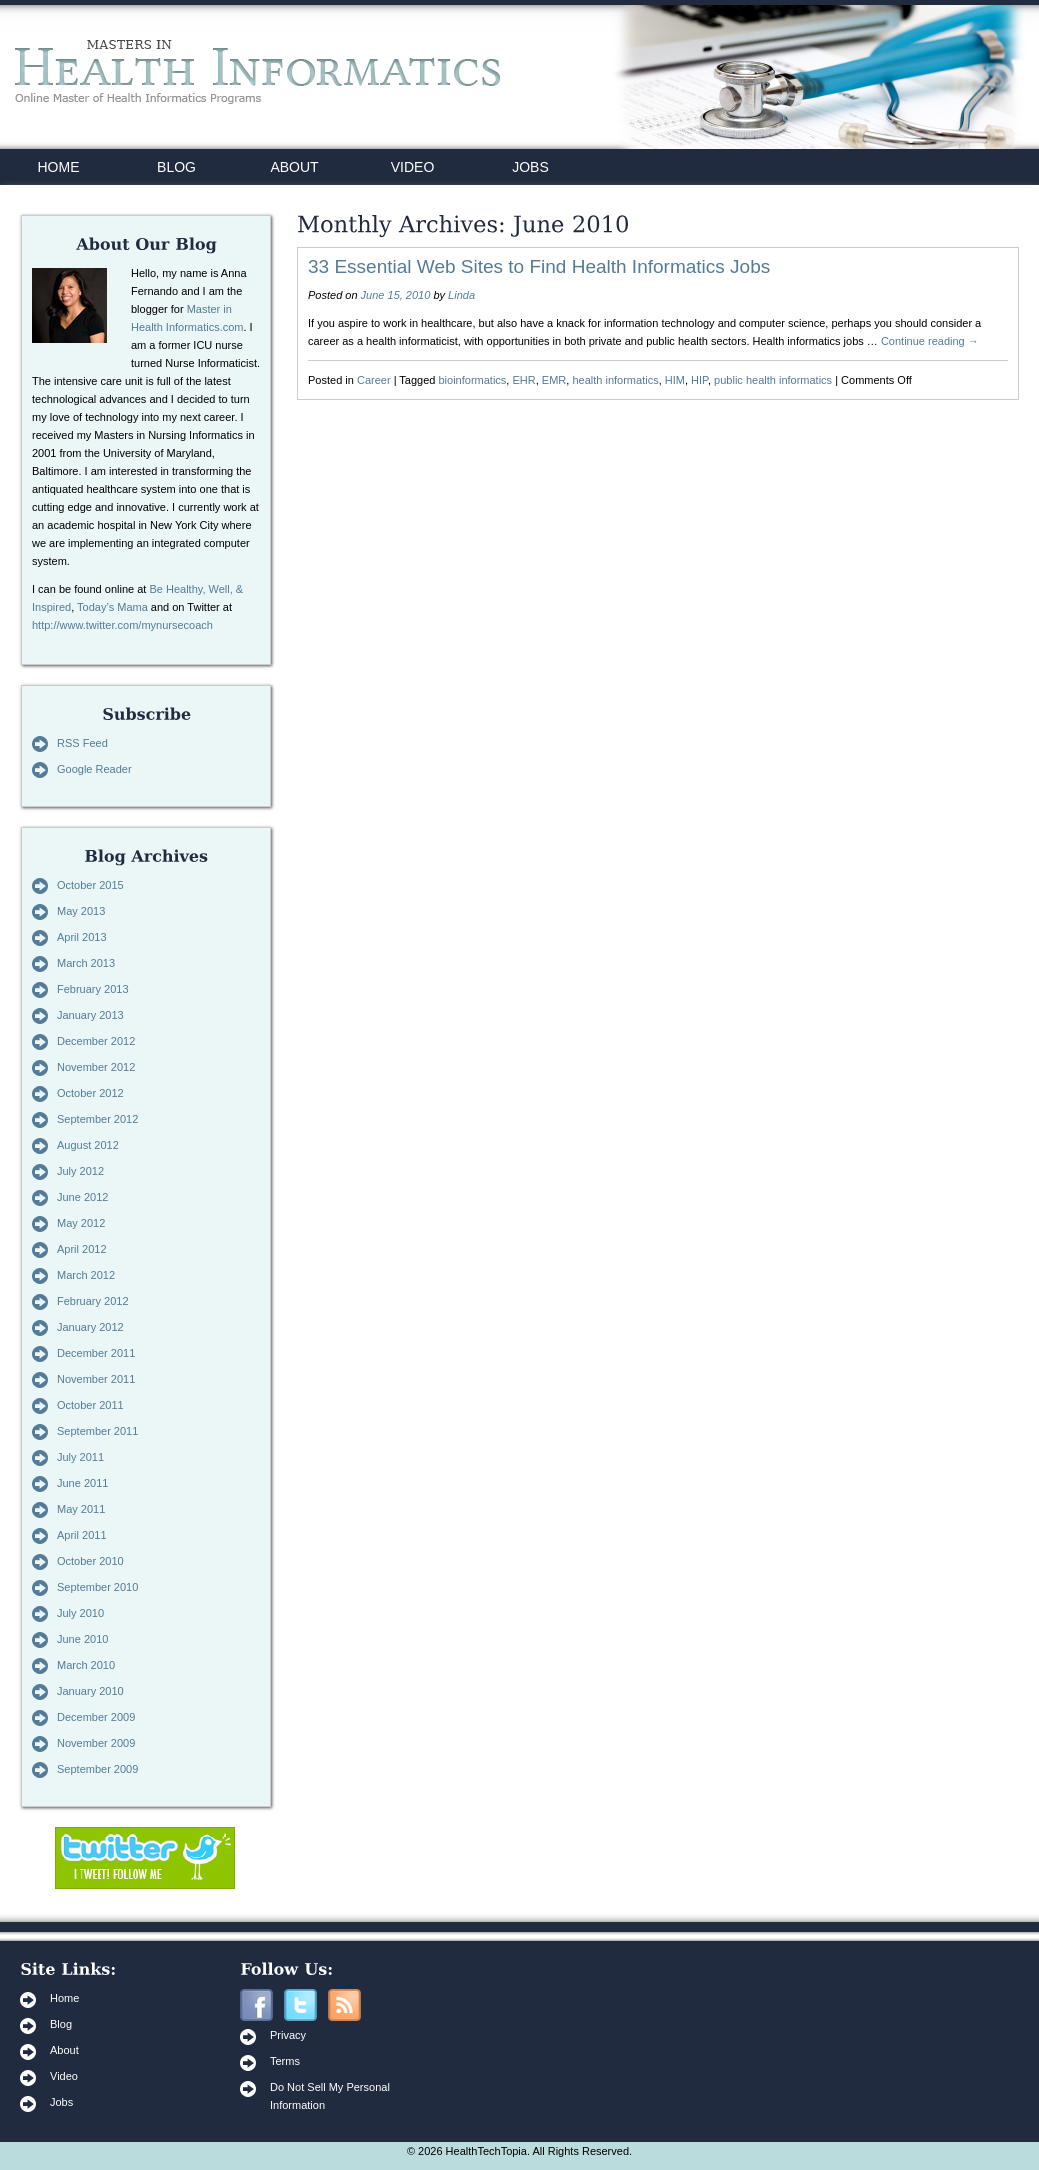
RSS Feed (82, 743)
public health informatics (773, 380)
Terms (285, 2061)
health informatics (615, 380)
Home (64, 1998)
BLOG (176, 167)
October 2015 (90, 885)
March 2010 (86, 1665)
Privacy (288, 2035)
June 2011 (82, 1483)
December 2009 (96, 1717)
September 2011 (97, 1431)
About (64, 2050)
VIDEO (413, 167)
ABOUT (294, 167)
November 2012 (96, 1067)
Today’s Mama (112, 607)
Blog (61, 2024)
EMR (554, 380)
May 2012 (81, 1223)
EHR (523, 380)
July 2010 (80, 1613)
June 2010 (82, 1639)
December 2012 (96, 1041)
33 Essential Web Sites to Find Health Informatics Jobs (539, 266)
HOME (59, 167)
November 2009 (96, 1743)
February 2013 (93, 989)
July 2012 (80, 1171)
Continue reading (930, 341)
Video (64, 2076)
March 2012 (86, 1275)
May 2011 (81, 1509)
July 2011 (80, 1457)
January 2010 (90, 1691)
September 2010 (97, 1587)
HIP (699, 380)
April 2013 (82, 937)
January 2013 (90, 1015)
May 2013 (81, 911)
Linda (461, 295)
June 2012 (82, 1197)
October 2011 (90, 1405)
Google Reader (94, 769)
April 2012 (82, 1249)
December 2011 (96, 1353)
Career (374, 380)
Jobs (61, 2102)
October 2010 (90, 1561)
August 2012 (88, 1145)
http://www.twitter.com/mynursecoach (122, 625)
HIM (675, 380)
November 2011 (96, 1379)
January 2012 (90, 1327)
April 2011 (82, 1535)
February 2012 (93, 1301)
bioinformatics (473, 380)
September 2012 (97, 1119)
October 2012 (90, 1093)
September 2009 (97, 1769)
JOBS (530, 167)
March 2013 (86, 963)
